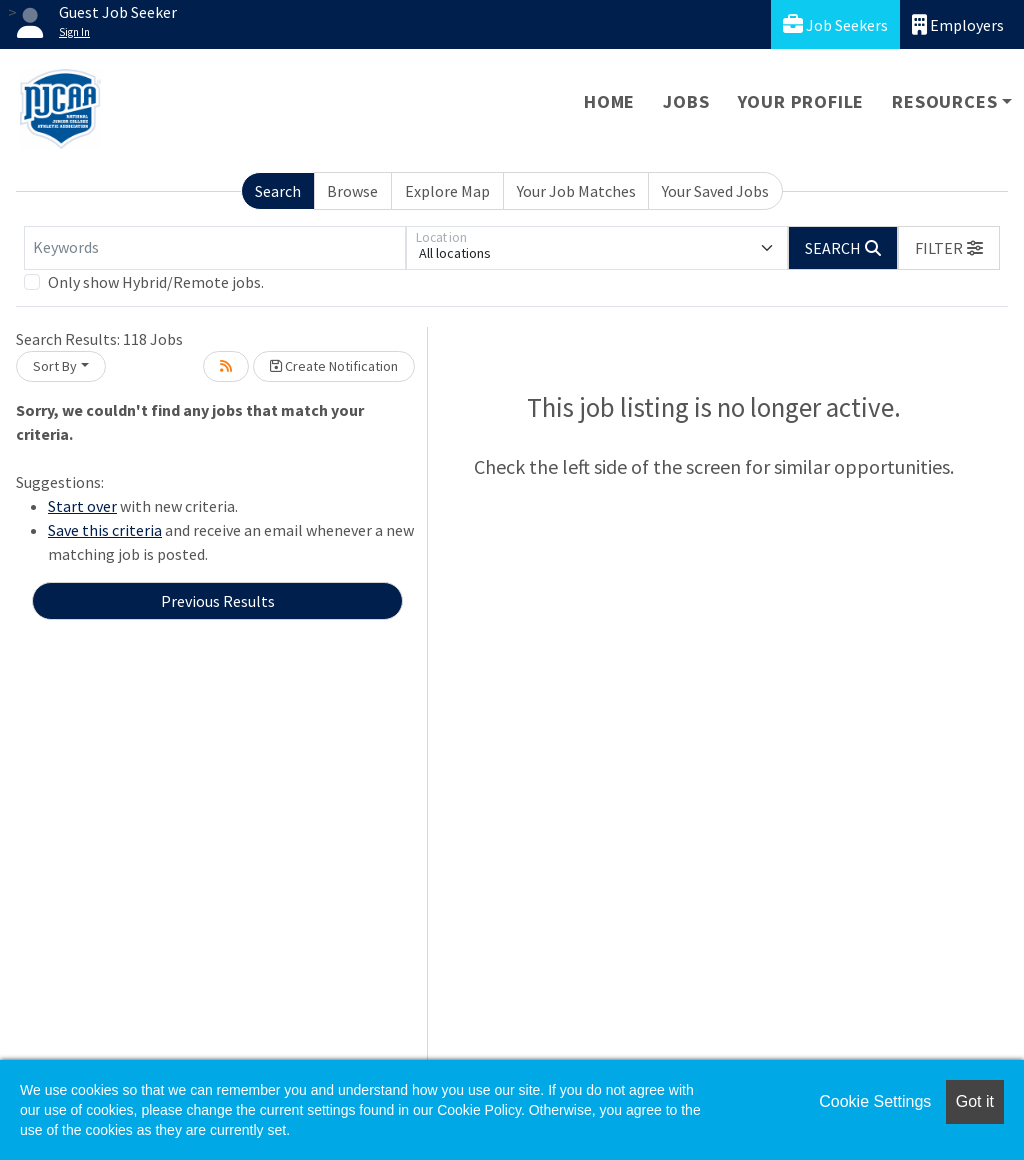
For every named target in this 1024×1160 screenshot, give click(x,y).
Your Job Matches (576, 191)
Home (609, 101)
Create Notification (334, 366)
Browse (352, 191)
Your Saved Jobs (715, 191)
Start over (82, 506)
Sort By (55, 366)
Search (278, 191)
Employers (958, 24)
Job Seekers (835, 24)
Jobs (686, 101)
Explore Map (447, 191)
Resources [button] (944, 101)
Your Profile (801, 101)
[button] (949, 248)
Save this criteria (105, 530)
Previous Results (218, 601)
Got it (975, 1101)
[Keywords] (215, 248)
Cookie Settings (875, 1101)
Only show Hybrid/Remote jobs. (156, 282)
